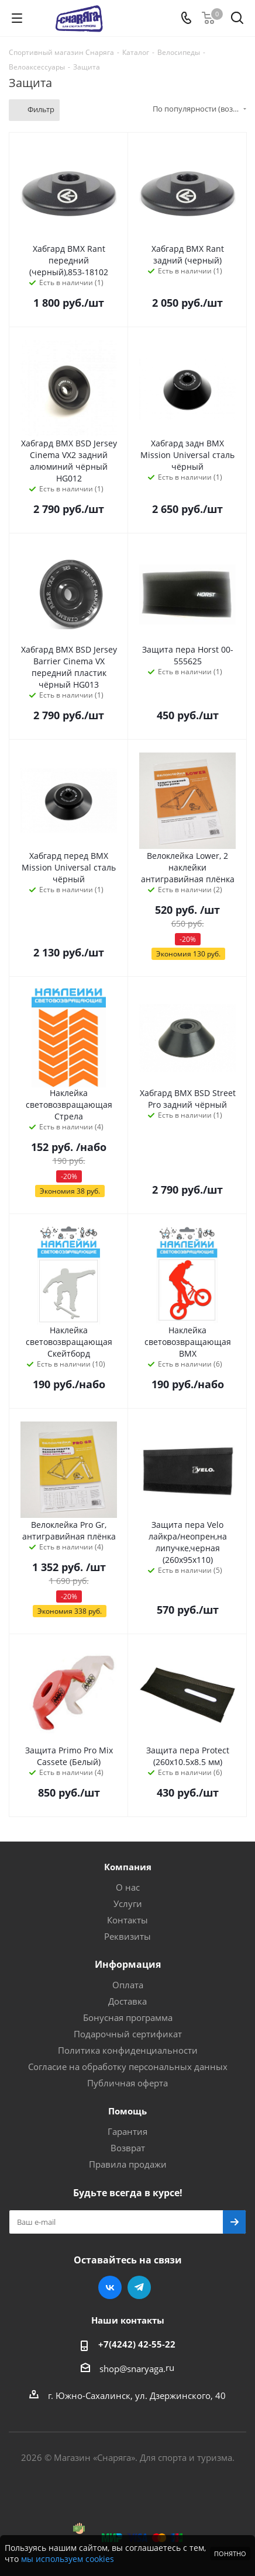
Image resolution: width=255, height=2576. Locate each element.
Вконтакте (110, 2287)
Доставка (127, 2001)
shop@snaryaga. (132, 2368)
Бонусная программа (128, 2017)
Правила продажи (128, 2164)
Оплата (127, 1985)
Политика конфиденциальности (128, 2050)
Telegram (139, 2287)
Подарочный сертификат (128, 2034)
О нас (128, 1887)
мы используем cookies (67, 2558)
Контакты (127, 1920)
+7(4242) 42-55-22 (136, 2344)
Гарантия (127, 2131)
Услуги (127, 1903)
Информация (128, 1964)
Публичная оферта (127, 2083)
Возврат (128, 2148)
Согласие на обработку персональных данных (128, 2066)
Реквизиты (127, 1936)
